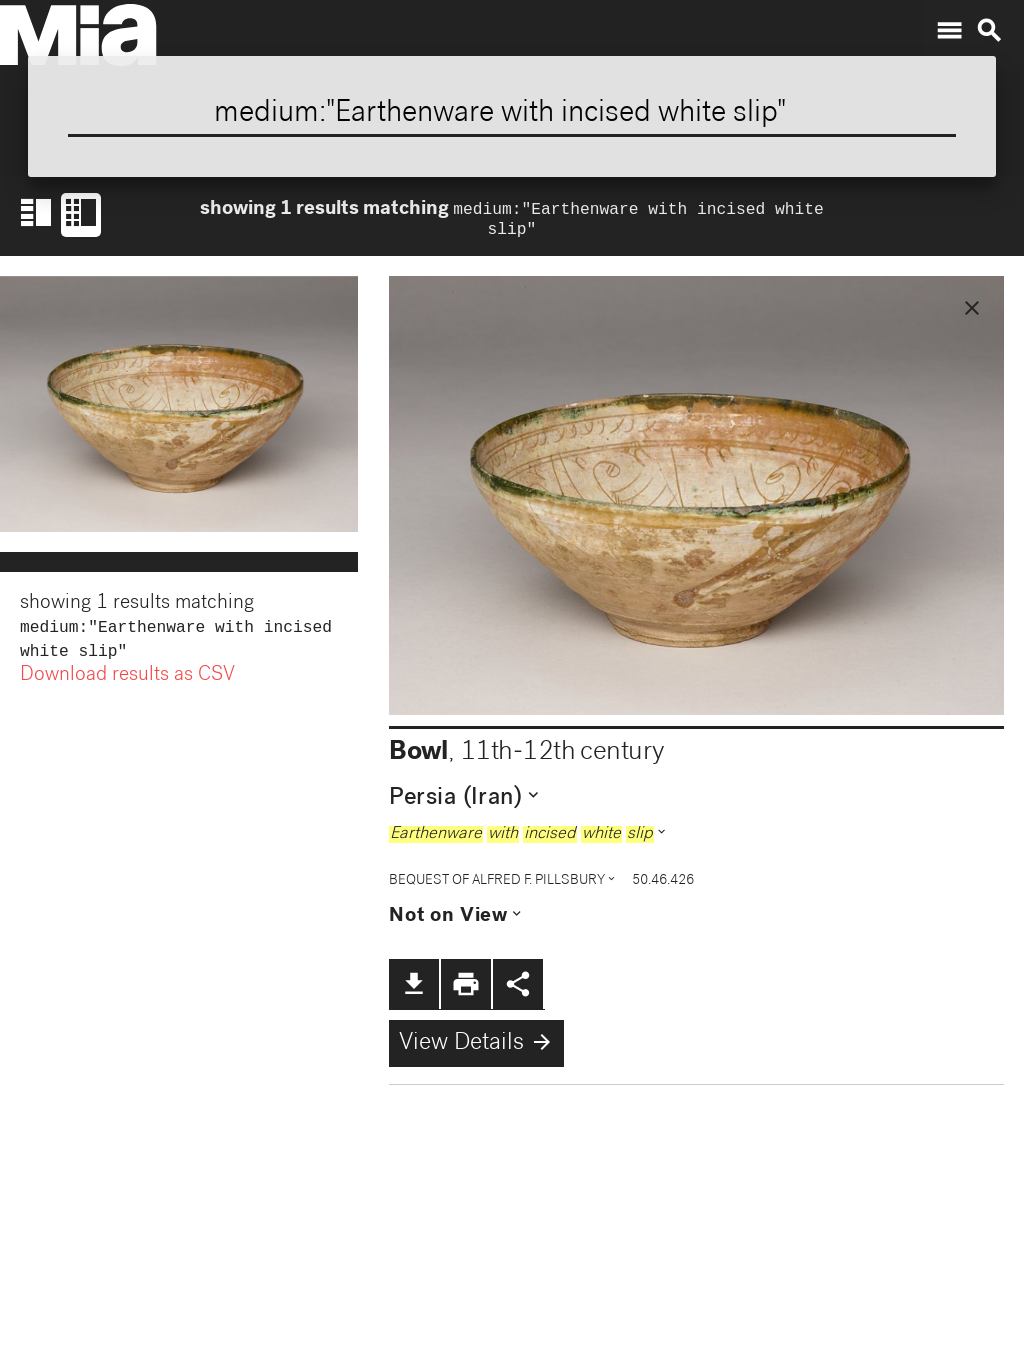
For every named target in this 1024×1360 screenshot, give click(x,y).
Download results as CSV (127, 684)
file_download (414, 988)
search (989, 31)
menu (949, 31)
